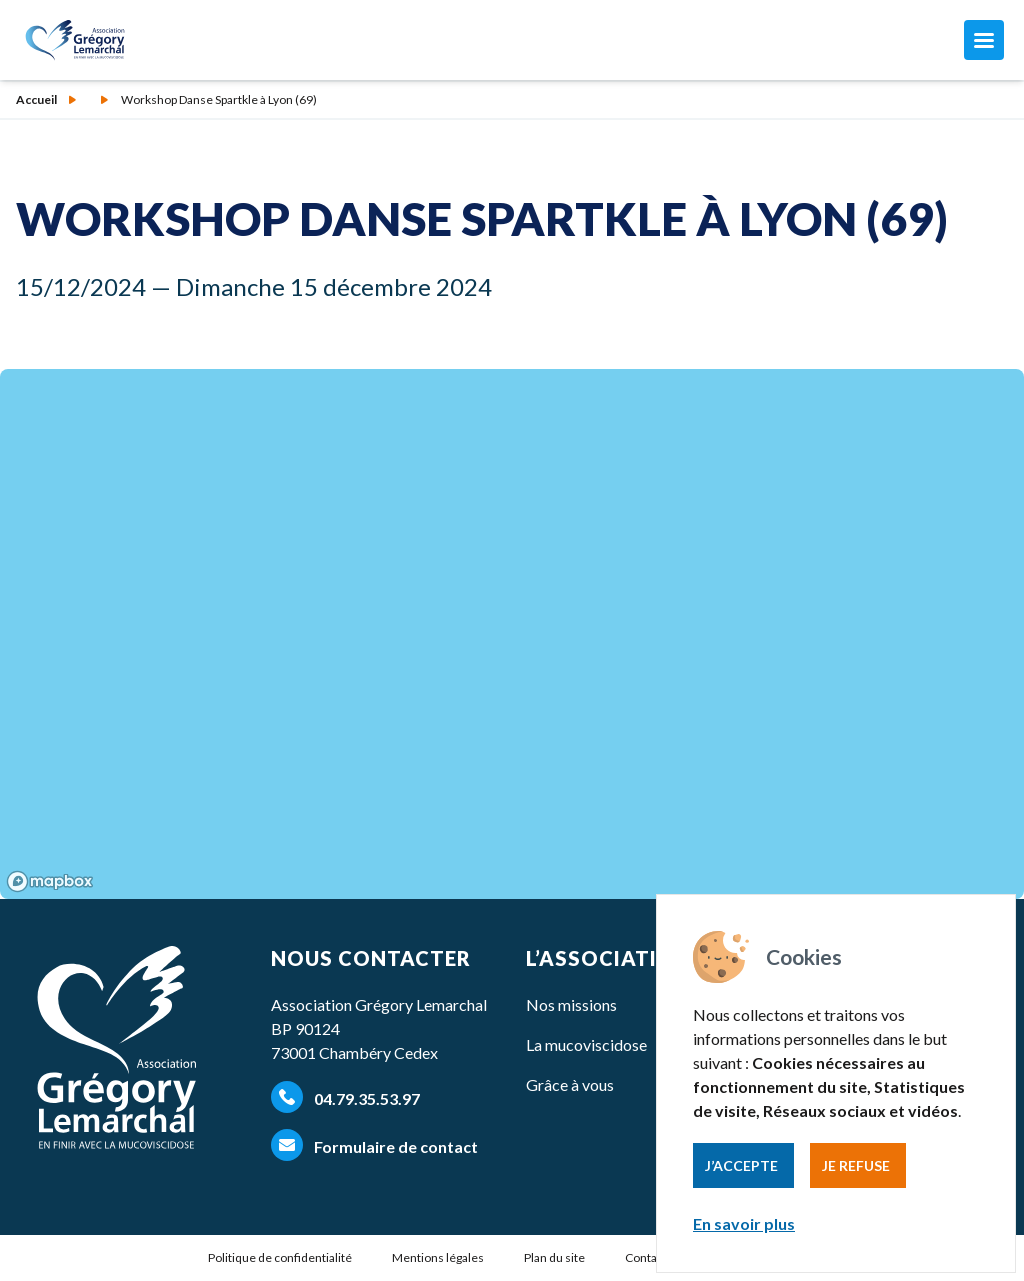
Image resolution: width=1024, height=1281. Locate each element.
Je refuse (856, 1165)
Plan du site (554, 1257)
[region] (512, 634)
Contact (646, 1257)
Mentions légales (438, 1257)
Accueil (36, 100)
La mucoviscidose (586, 1044)
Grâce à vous (570, 1084)
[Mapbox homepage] (50, 881)
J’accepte (741, 1165)
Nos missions (571, 1004)
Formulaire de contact (374, 1145)
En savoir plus (744, 1223)
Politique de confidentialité (280, 1257)
